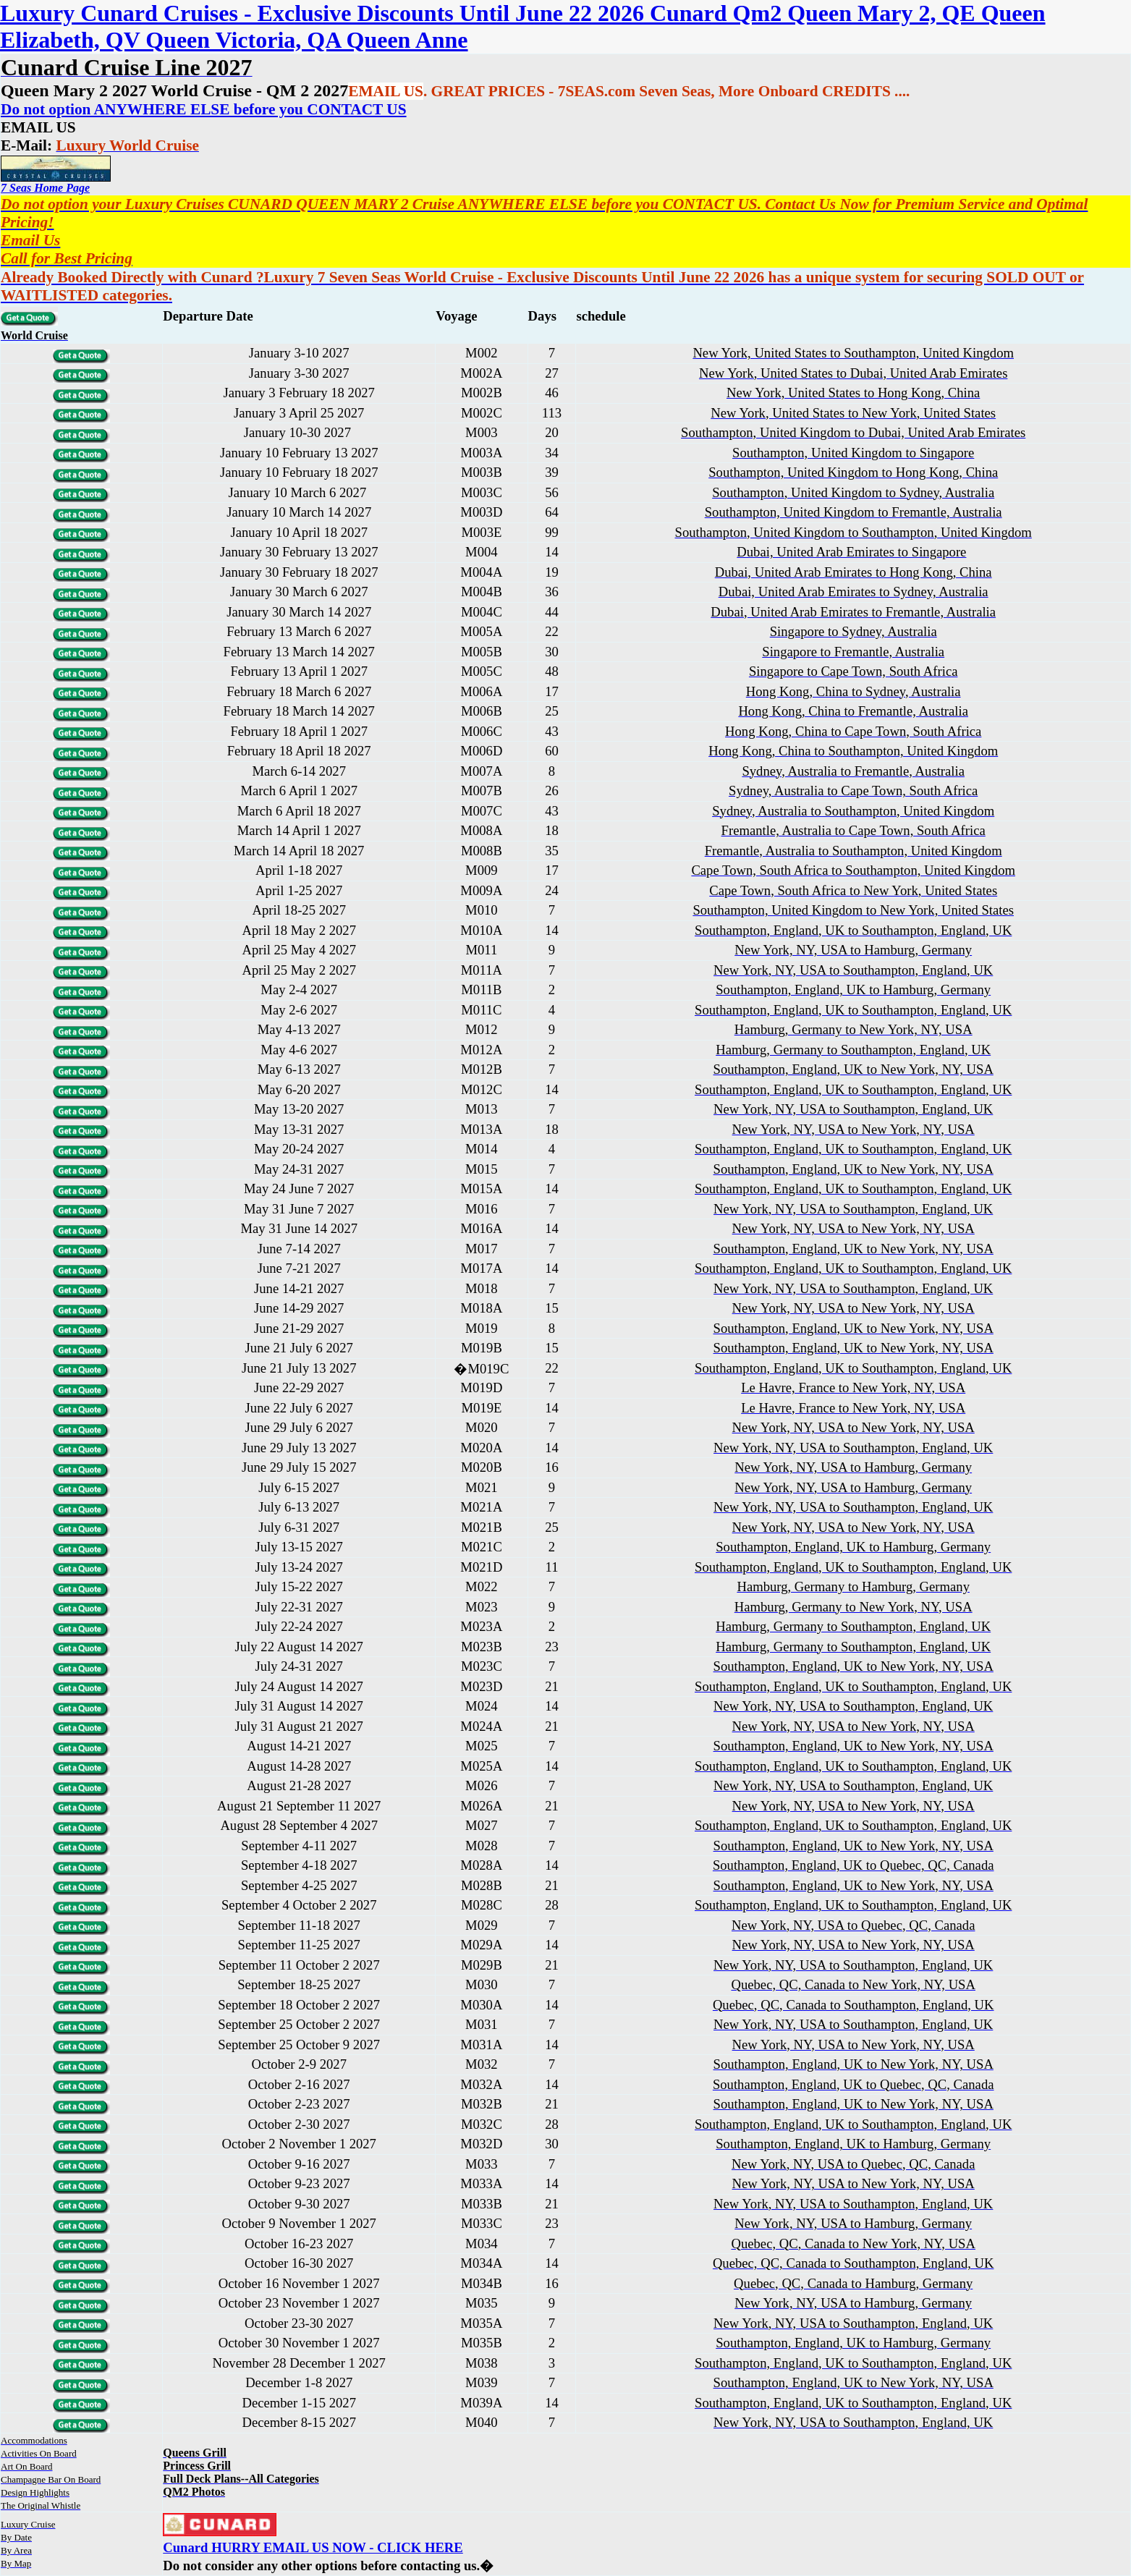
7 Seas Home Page (45, 188)
